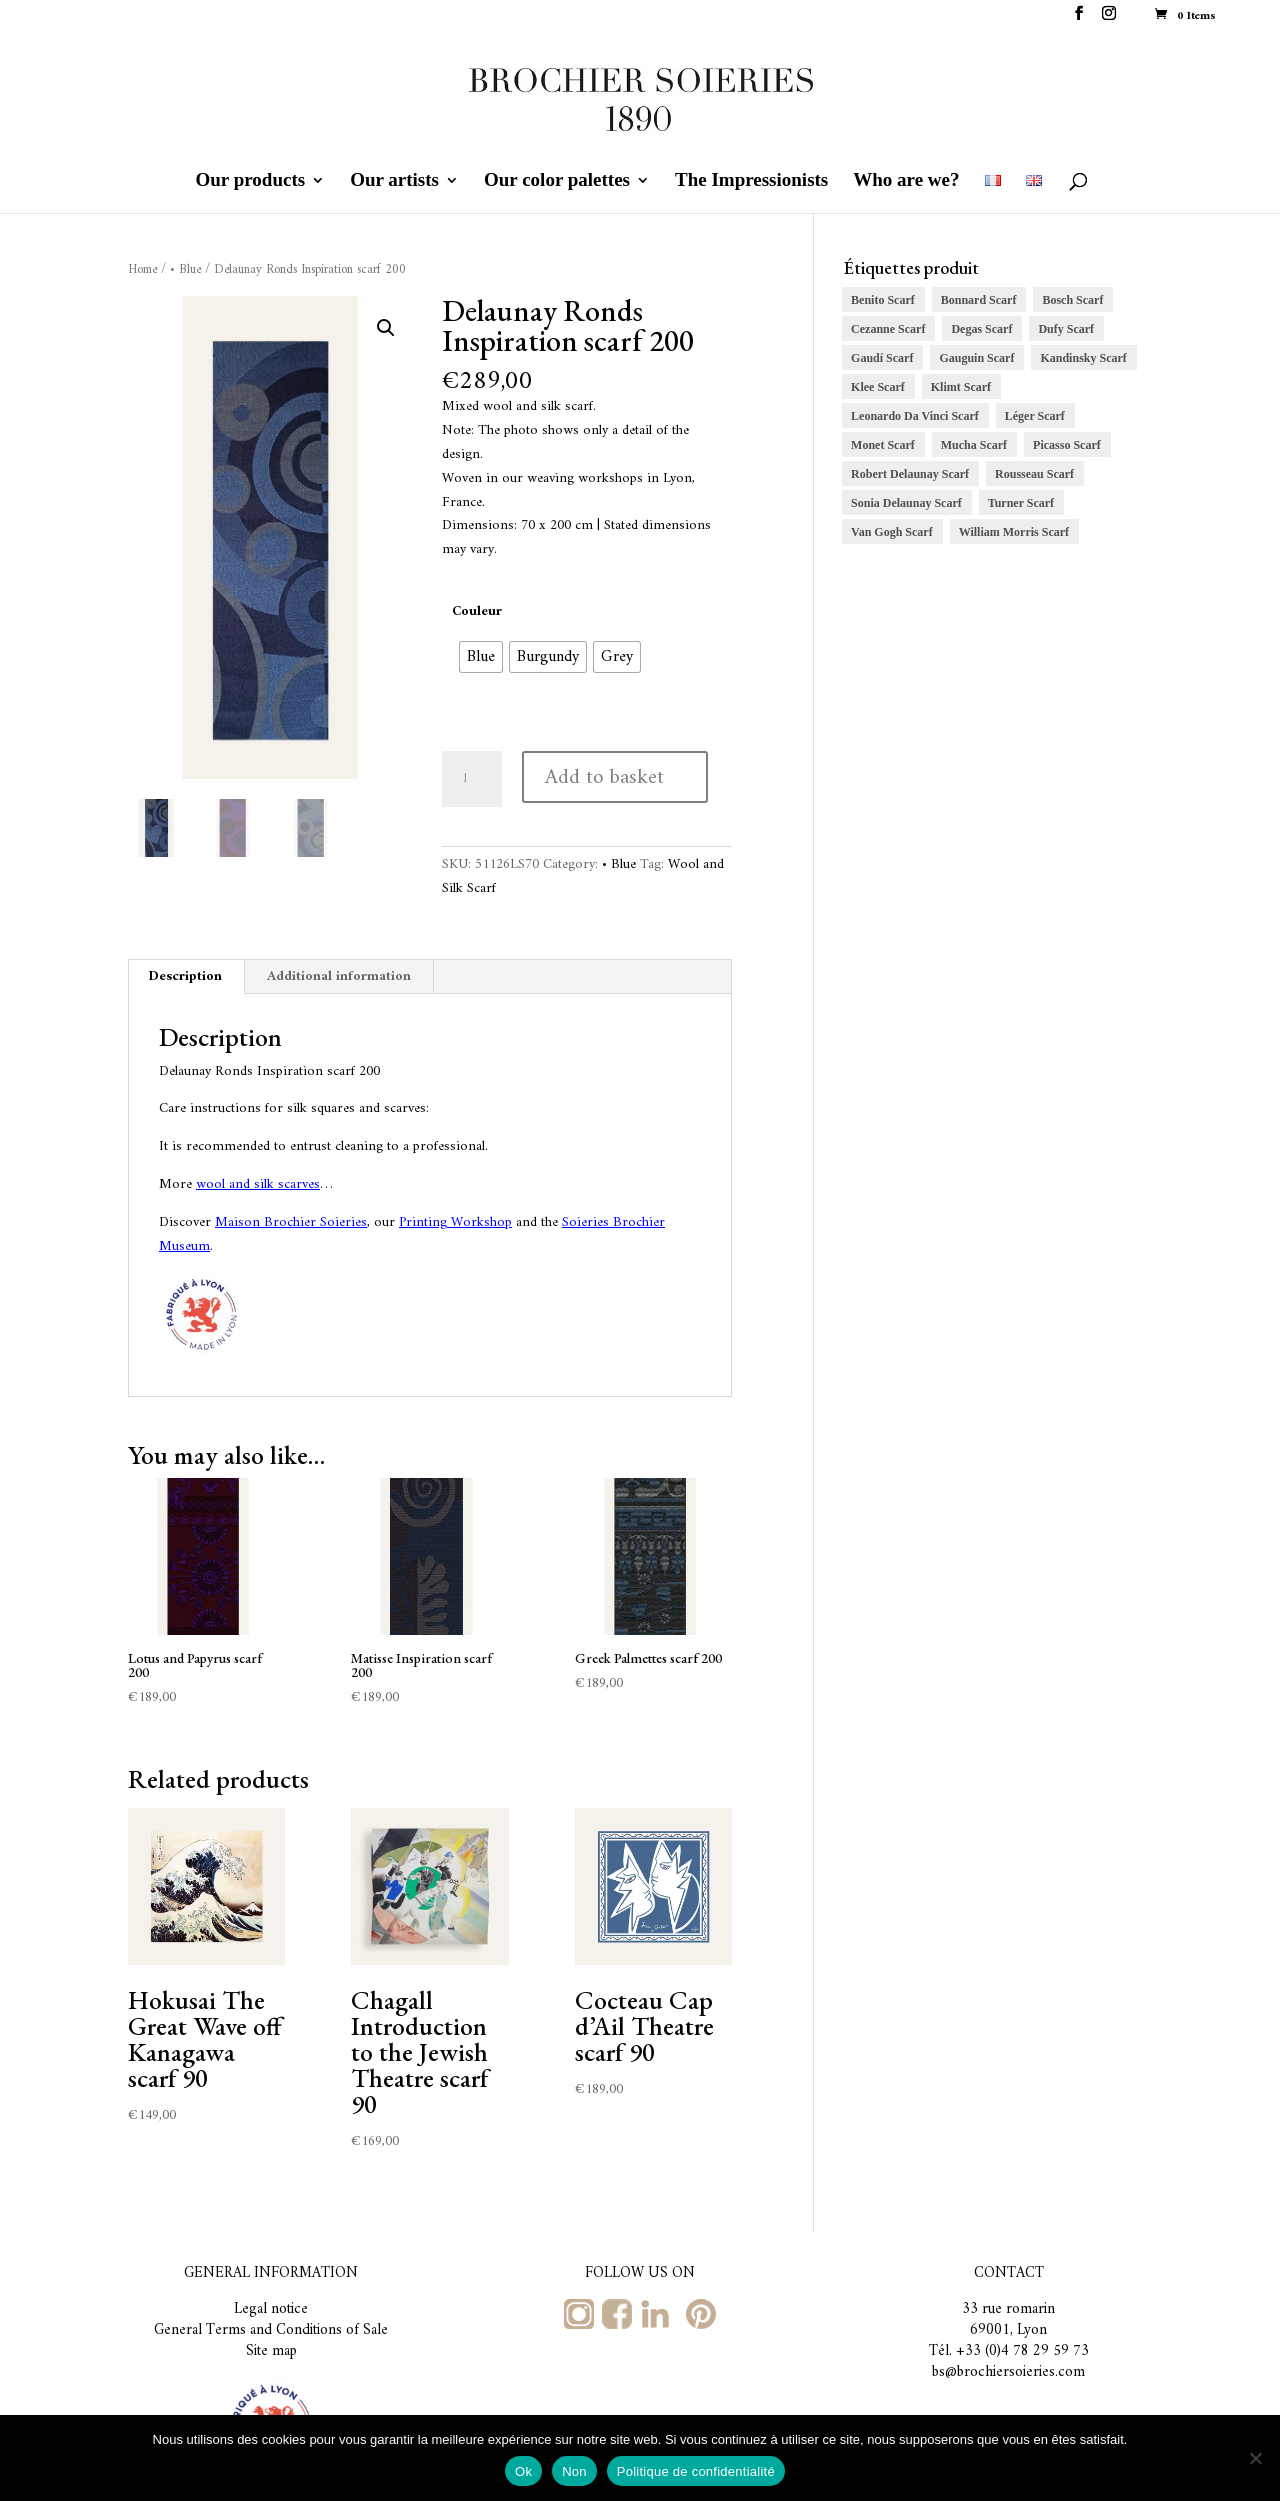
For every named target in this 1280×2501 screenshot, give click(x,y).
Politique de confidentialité (696, 2471)
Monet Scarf (883, 445)
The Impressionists (751, 181)
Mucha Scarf (974, 445)
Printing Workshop (455, 1222)
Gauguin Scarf (976, 358)
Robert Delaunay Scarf (910, 474)
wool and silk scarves (258, 1184)
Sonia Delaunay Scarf (906, 503)
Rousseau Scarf (1034, 474)
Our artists (394, 181)
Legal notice (271, 2309)
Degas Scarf (981, 329)
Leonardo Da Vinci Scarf (915, 416)
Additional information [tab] (339, 976)
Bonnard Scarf (979, 300)
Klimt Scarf (961, 387)
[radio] (481, 657)
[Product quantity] (472, 779)
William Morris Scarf (1014, 532)
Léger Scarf (1035, 416)
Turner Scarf (1021, 503)
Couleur (477, 611)
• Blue (185, 270)
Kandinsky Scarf (1083, 358)
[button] (386, 328)
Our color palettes (557, 181)
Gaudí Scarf (882, 358)
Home (142, 270)
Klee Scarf (878, 387)
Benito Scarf (883, 300)
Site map (271, 2351)
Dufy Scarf (1066, 329)
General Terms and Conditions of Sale (271, 2330)
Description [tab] (185, 976)
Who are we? (906, 181)
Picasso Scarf (1067, 445)
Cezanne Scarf (888, 329)
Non (574, 2471)
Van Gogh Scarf (892, 532)
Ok (523, 2471)
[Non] (1255, 2458)
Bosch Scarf (1072, 300)
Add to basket (604, 777)
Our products (251, 181)
